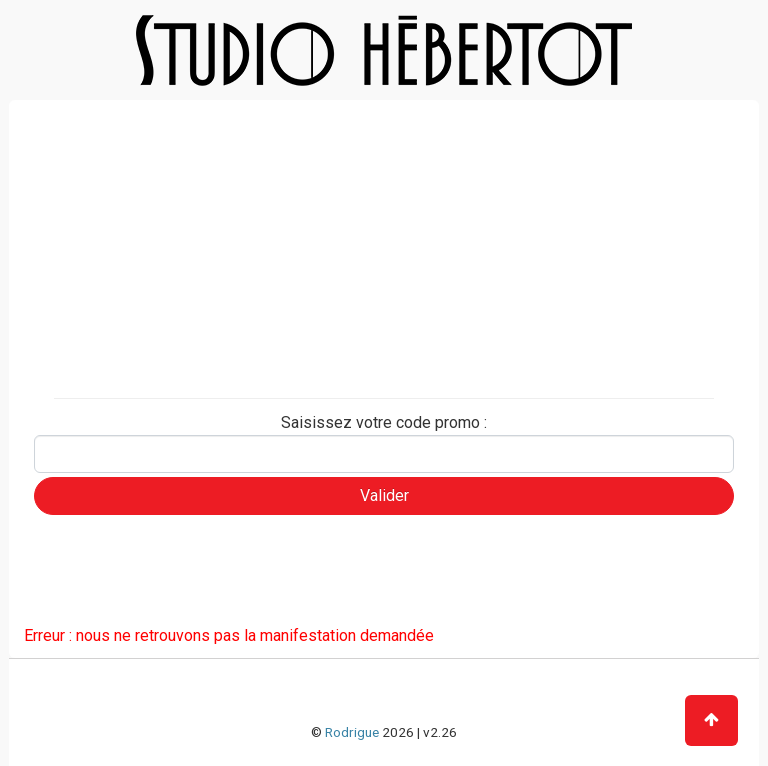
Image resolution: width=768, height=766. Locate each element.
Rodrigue (352, 732)
